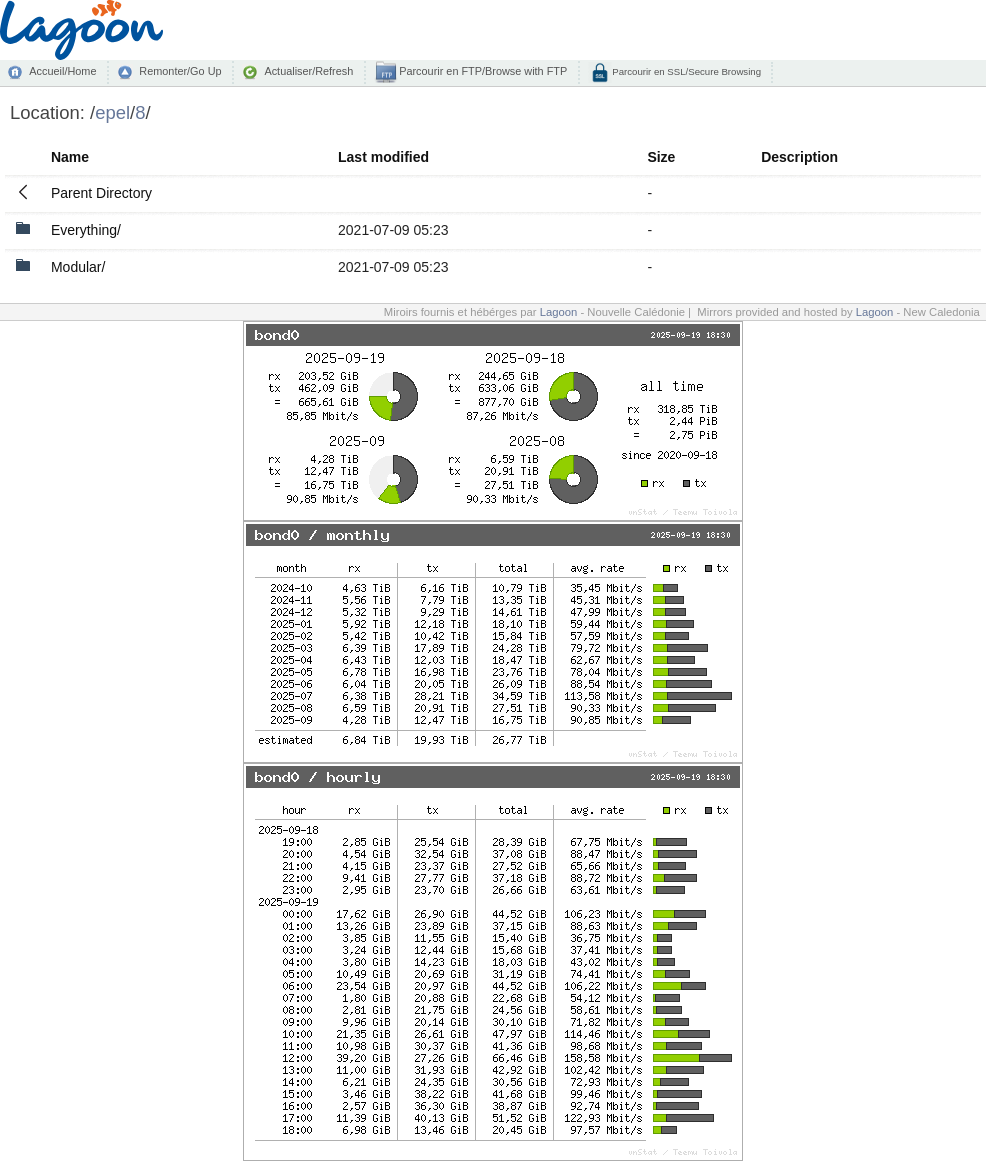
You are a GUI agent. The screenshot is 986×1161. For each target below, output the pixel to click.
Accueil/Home (62, 71)
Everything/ (86, 230)
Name (70, 157)
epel (112, 112)
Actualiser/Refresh (308, 71)
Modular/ (78, 267)
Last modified (383, 157)
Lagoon (559, 312)
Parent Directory (101, 193)
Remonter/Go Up (180, 71)
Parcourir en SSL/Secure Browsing (685, 71)
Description (799, 157)
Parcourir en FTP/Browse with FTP (481, 71)
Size (661, 157)
